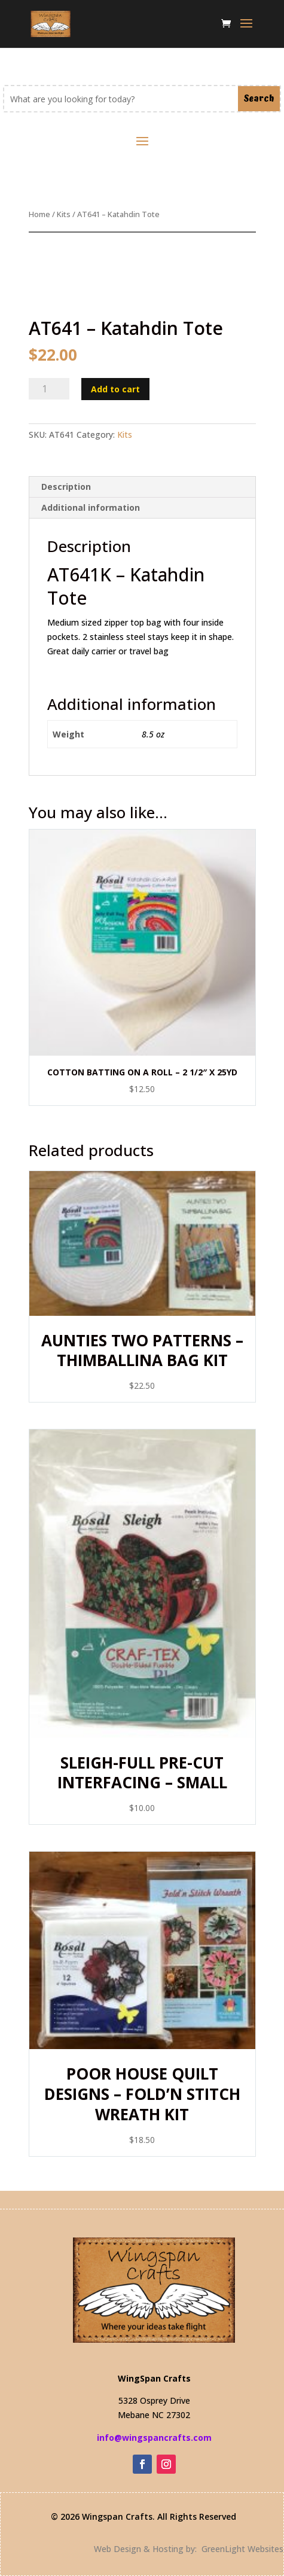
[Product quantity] (49, 389)
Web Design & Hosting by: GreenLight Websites (188, 2548)
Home (39, 214)
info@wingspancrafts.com (154, 2437)
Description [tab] (66, 486)
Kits (64, 214)
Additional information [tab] (90, 507)
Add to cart (115, 389)
